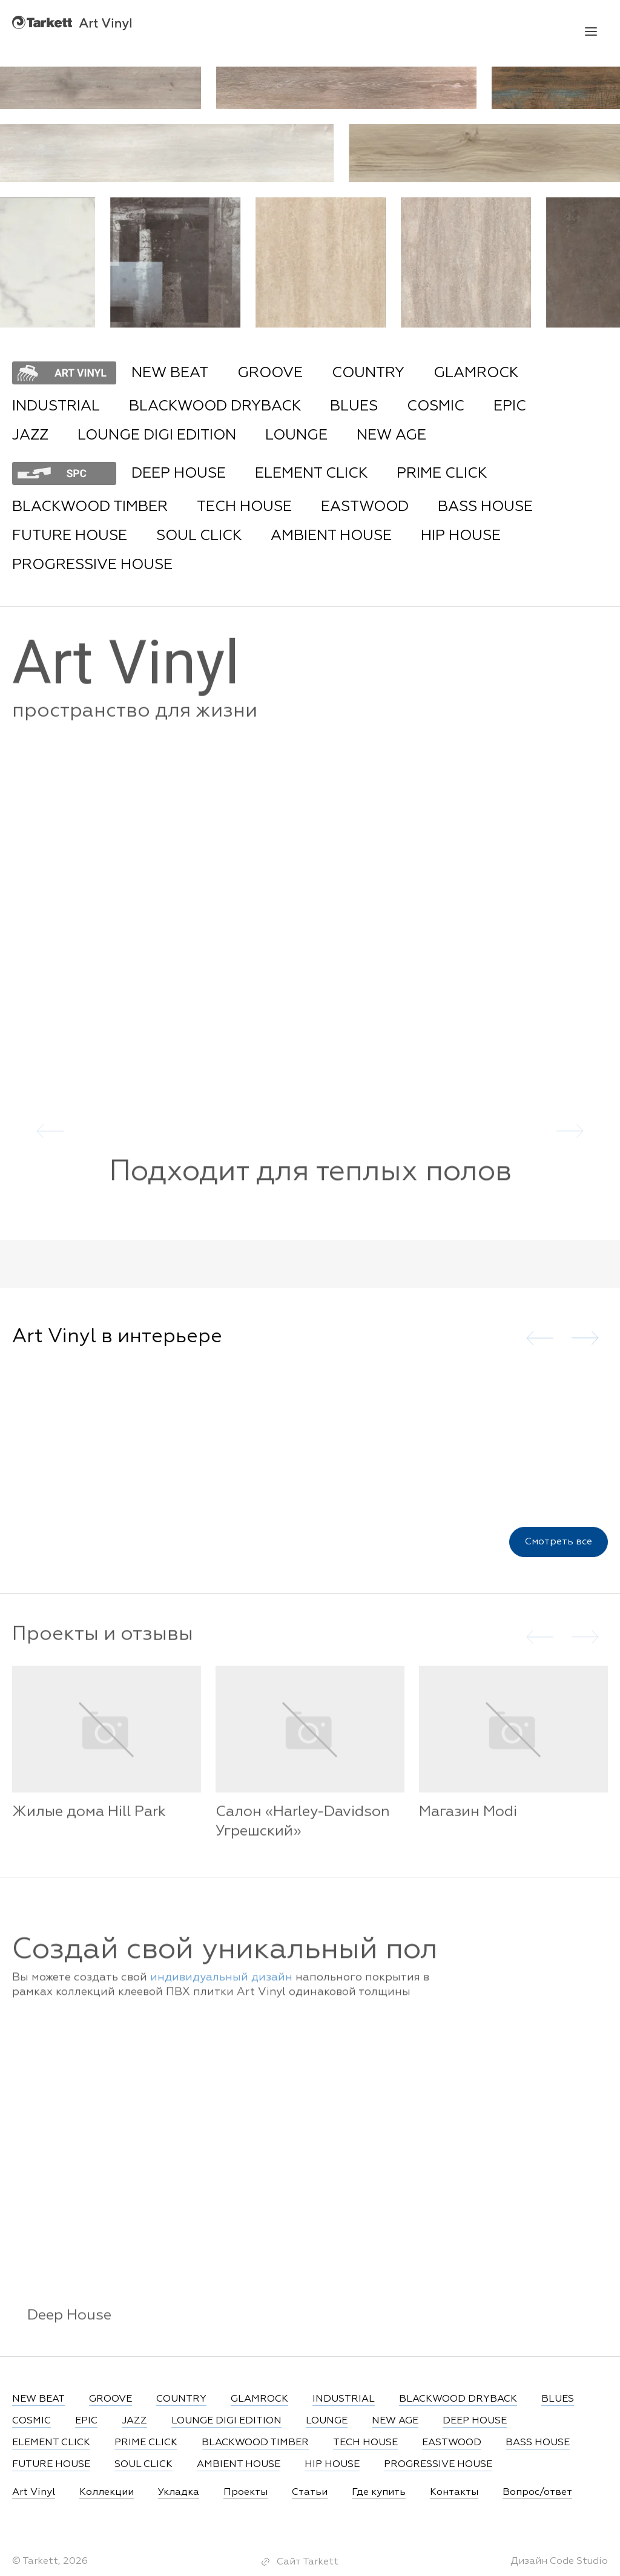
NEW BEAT (169, 373)
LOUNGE (296, 435)
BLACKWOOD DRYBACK (215, 406)
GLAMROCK (476, 373)
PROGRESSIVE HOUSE (92, 565)
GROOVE (270, 373)
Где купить (379, 2492)
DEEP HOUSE (178, 473)
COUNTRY (368, 373)
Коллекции (106, 2492)
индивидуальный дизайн (221, 1986)
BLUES (354, 406)
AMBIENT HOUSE (331, 536)
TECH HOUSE (244, 506)
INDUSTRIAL (56, 406)
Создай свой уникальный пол (225, 1959)
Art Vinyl (71, 22)
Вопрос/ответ (537, 2492)
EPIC (509, 406)
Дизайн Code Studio (559, 2561)
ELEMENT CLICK (311, 473)
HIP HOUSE (461, 536)
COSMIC (435, 406)
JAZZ (30, 435)
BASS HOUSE (485, 506)
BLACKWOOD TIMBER (90, 506)
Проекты (245, 2492)
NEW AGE (391, 435)
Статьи (310, 2492)
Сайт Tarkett (307, 2562)
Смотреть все (558, 1545)
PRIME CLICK (442, 473)
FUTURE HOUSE (69, 536)
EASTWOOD (365, 506)
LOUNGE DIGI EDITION (157, 435)
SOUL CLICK (199, 536)
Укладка (178, 2492)
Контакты (454, 2492)
